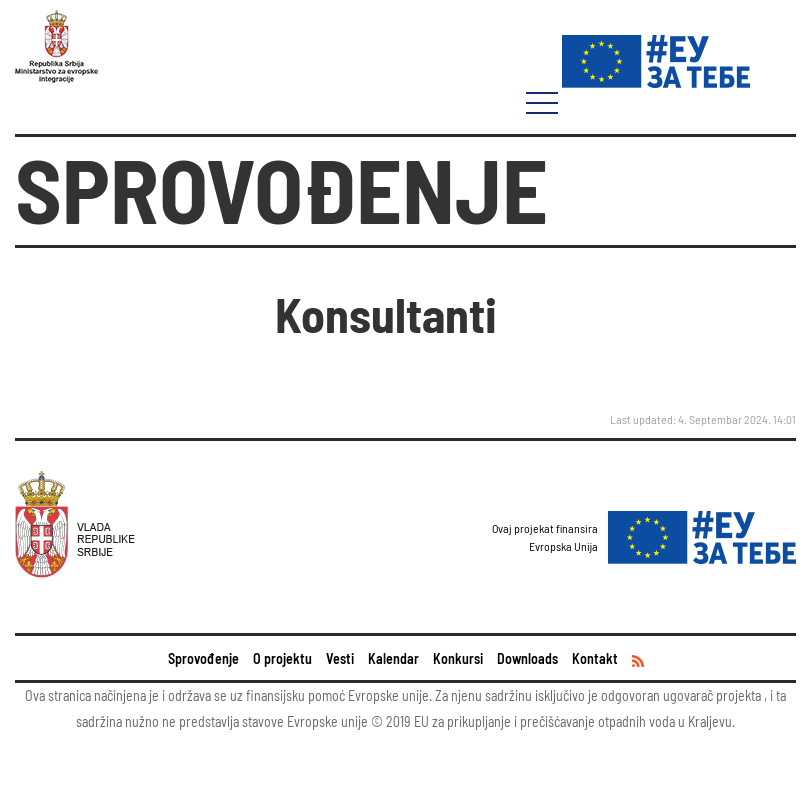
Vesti (340, 658)
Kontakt (595, 658)
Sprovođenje (203, 658)
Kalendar (393, 658)
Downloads (527, 658)
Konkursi (458, 658)
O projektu (282, 658)
